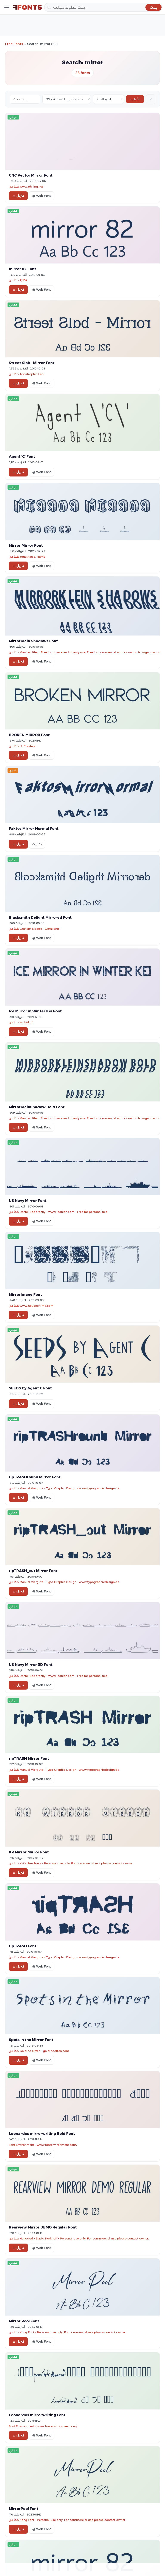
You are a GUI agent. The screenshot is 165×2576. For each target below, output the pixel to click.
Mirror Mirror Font (26, 545)
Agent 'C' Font (22, 456)
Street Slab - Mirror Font (31, 363)
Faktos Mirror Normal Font (34, 828)
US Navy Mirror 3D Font (30, 1664)
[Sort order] (108, 99)
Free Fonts (14, 44)
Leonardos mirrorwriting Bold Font (42, 2133)
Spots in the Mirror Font (31, 2040)
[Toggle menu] (7, 7)
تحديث (37, 844)
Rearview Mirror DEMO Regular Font (43, 2227)
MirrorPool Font (23, 2508)
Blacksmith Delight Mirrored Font (40, 917)
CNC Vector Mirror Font (30, 175)
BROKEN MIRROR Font (29, 735)
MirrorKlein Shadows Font (33, 641)
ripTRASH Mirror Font (29, 1758)
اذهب (135, 99)
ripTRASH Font (22, 1946)
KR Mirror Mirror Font (29, 1852)
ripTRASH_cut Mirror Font (33, 1571)
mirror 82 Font (22, 269)
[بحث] (103, 7)
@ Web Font (41, 196)
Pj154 (23, 280)
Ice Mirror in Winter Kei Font (35, 1011)
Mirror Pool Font (24, 2321)
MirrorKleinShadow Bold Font (37, 1107)
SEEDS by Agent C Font (30, 1388)
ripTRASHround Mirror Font (34, 1477)
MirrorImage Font (25, 1294)
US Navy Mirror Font (27, 1200)
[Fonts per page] (66, 99)
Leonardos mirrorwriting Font (37, 2415)
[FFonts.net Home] (27, 7)
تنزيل (18, 196)
